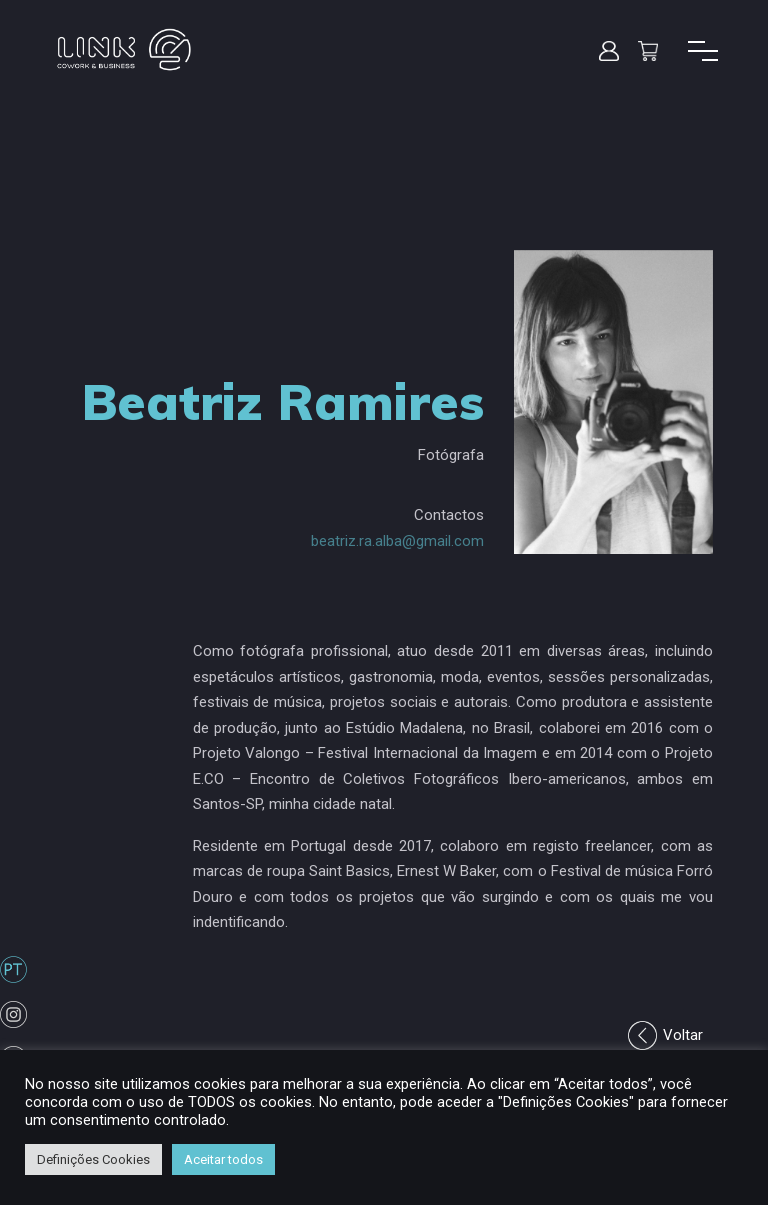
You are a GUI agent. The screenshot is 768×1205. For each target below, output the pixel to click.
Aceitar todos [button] (223, 1159)
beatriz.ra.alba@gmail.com (397, 541)
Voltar (683, 1035)
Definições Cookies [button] (93, 1159)
